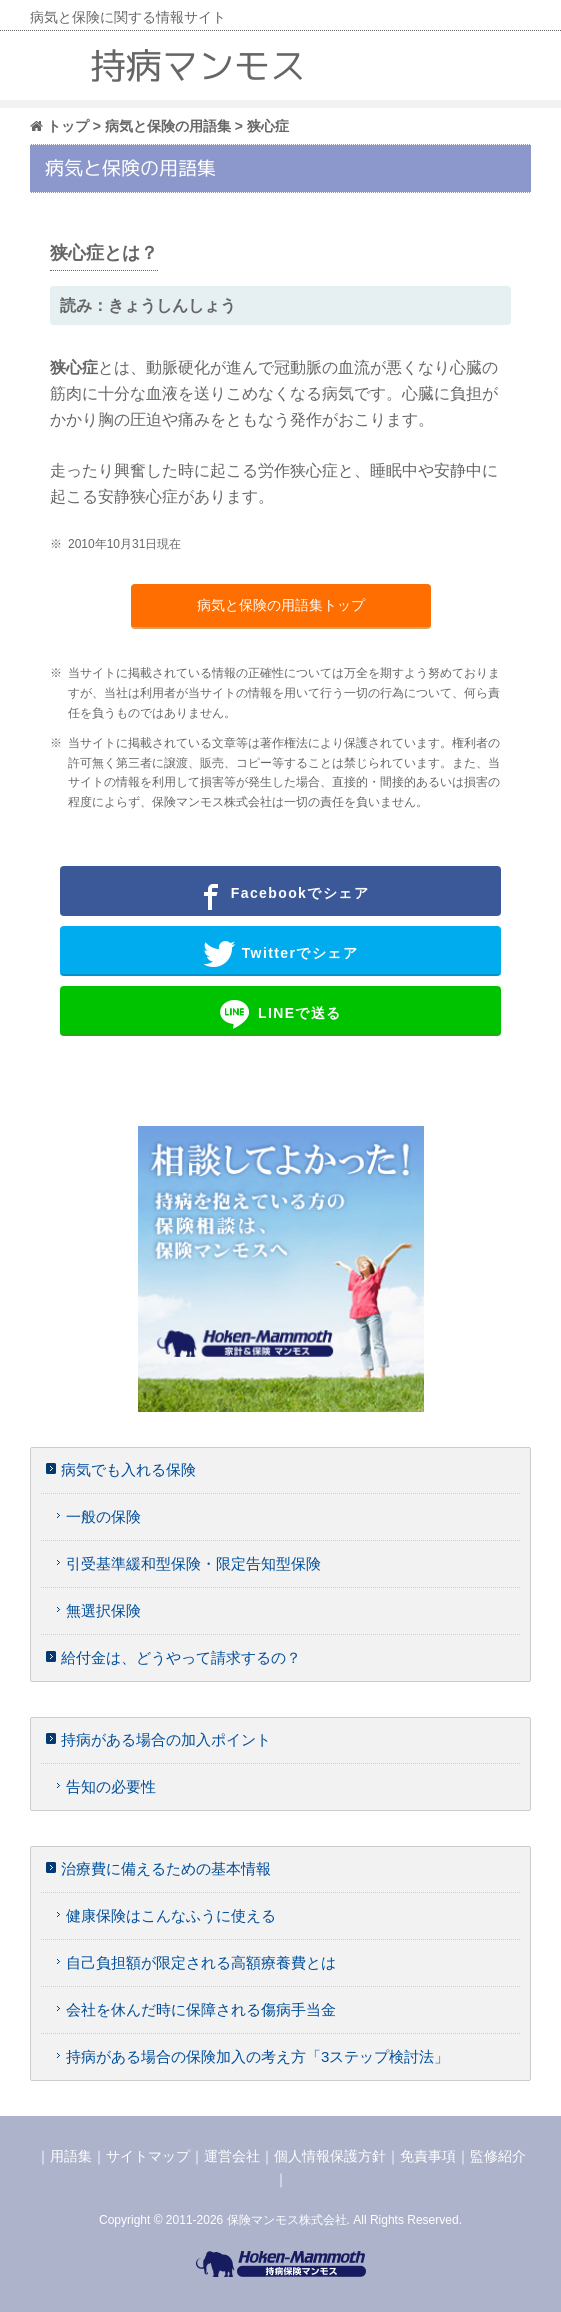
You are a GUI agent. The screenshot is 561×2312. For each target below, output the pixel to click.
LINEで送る (280, 1014)
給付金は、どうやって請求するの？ (181, 1657)
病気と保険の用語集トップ (281, 605)
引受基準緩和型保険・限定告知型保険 (193, 1563)
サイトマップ (148, 2156)
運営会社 (232, 2156)
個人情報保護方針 (330, 2156)
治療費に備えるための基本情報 (166, 1868)
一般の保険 (103, 1516)
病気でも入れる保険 (128, 1469)
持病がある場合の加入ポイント (166, 1739)
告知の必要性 (111, 1786)
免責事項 (428, 2156)
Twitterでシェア (280, 954)
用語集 (71, 2156)
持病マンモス (198, 65)
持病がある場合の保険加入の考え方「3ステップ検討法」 (257, 2056)
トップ (59, 126)
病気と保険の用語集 (168, 126)
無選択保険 (103, 1610)
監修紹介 (498, 2156)
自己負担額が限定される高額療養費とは (201, 1962)
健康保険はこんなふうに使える (171, 1915)
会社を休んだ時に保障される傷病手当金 (201, 2009)
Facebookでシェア (280, 894)
